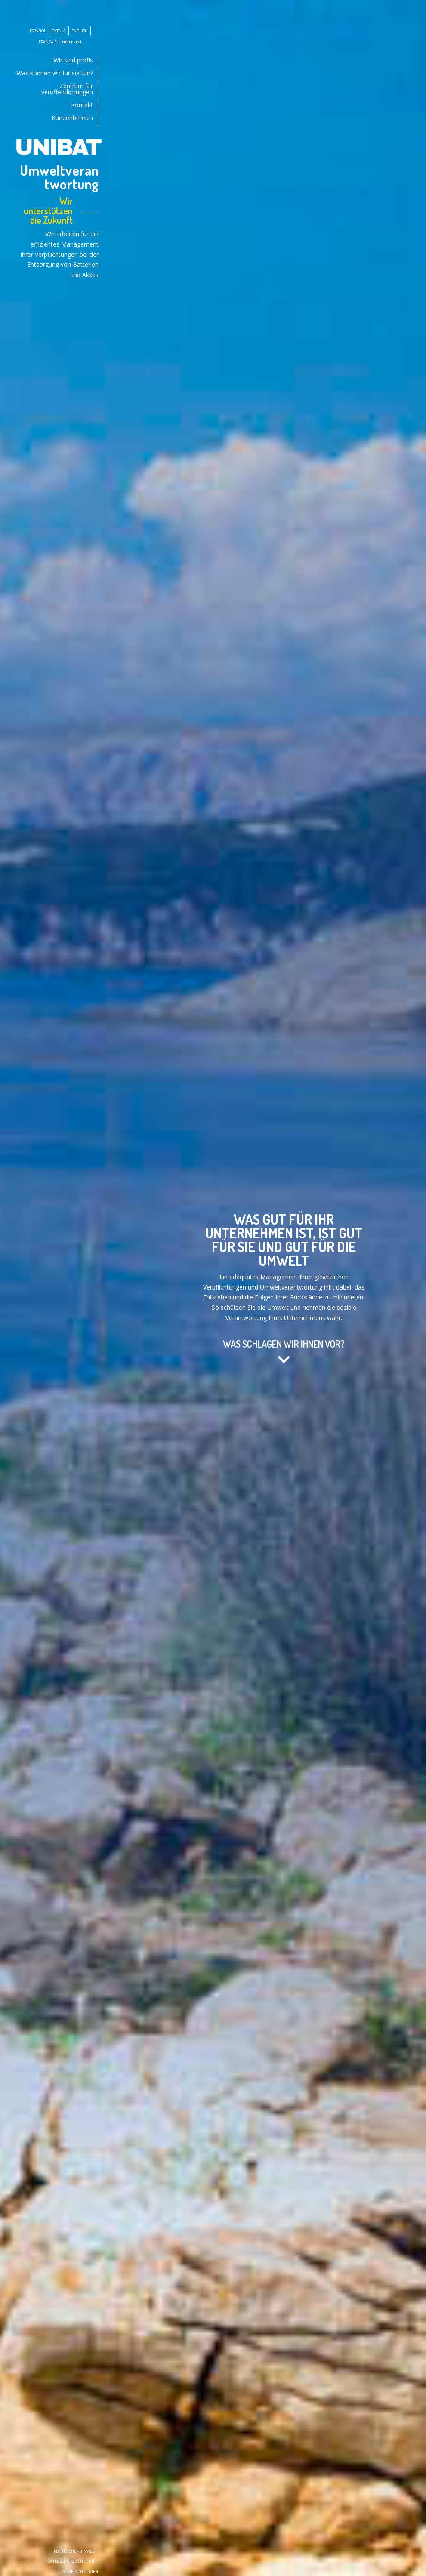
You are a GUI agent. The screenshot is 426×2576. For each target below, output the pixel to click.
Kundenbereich (72, 118)
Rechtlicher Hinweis (74, 2551)
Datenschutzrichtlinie (71, 2561)
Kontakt (82, 105)
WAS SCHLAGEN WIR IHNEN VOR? (284, 1344)
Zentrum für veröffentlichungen (67, 89)
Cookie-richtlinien (79, 2571)
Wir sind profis (73, 60)
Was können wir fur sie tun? (54, 73)
